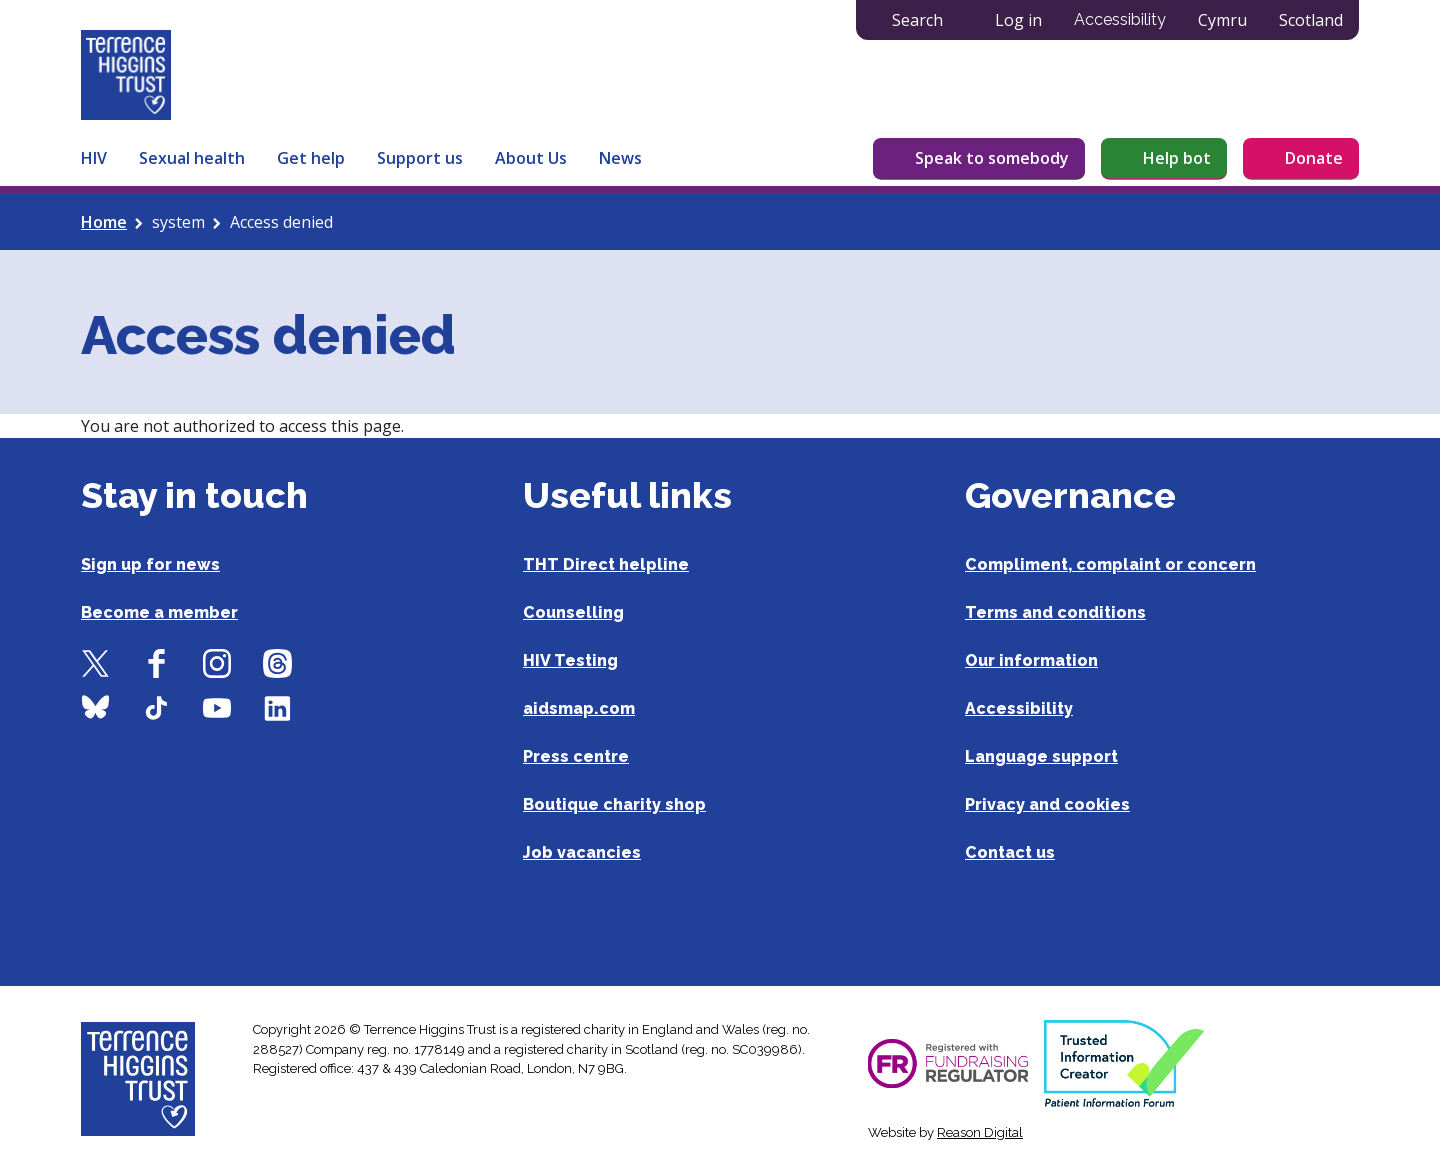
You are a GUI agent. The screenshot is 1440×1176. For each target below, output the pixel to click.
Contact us (1010, 852)
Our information (1031, 660)
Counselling (573, 612)
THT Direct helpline (606, 564)
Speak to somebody (992, 158)
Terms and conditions (1055, 612)
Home (104, 222)
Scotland (1311, 20)
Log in (1018, 20)
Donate (1314, 158)
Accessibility (1120, 19)
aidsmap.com (579, 708)
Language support (1041, 756)
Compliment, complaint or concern (1110, 564)
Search (917, 20)
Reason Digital (980, 1132)
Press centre (576, 756)
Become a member (159, 612)
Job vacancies (582, 852)
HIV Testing (570, 660)
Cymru (1222, 20)
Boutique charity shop (614, 804)
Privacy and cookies (1047, 804)
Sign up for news (150, 564)
